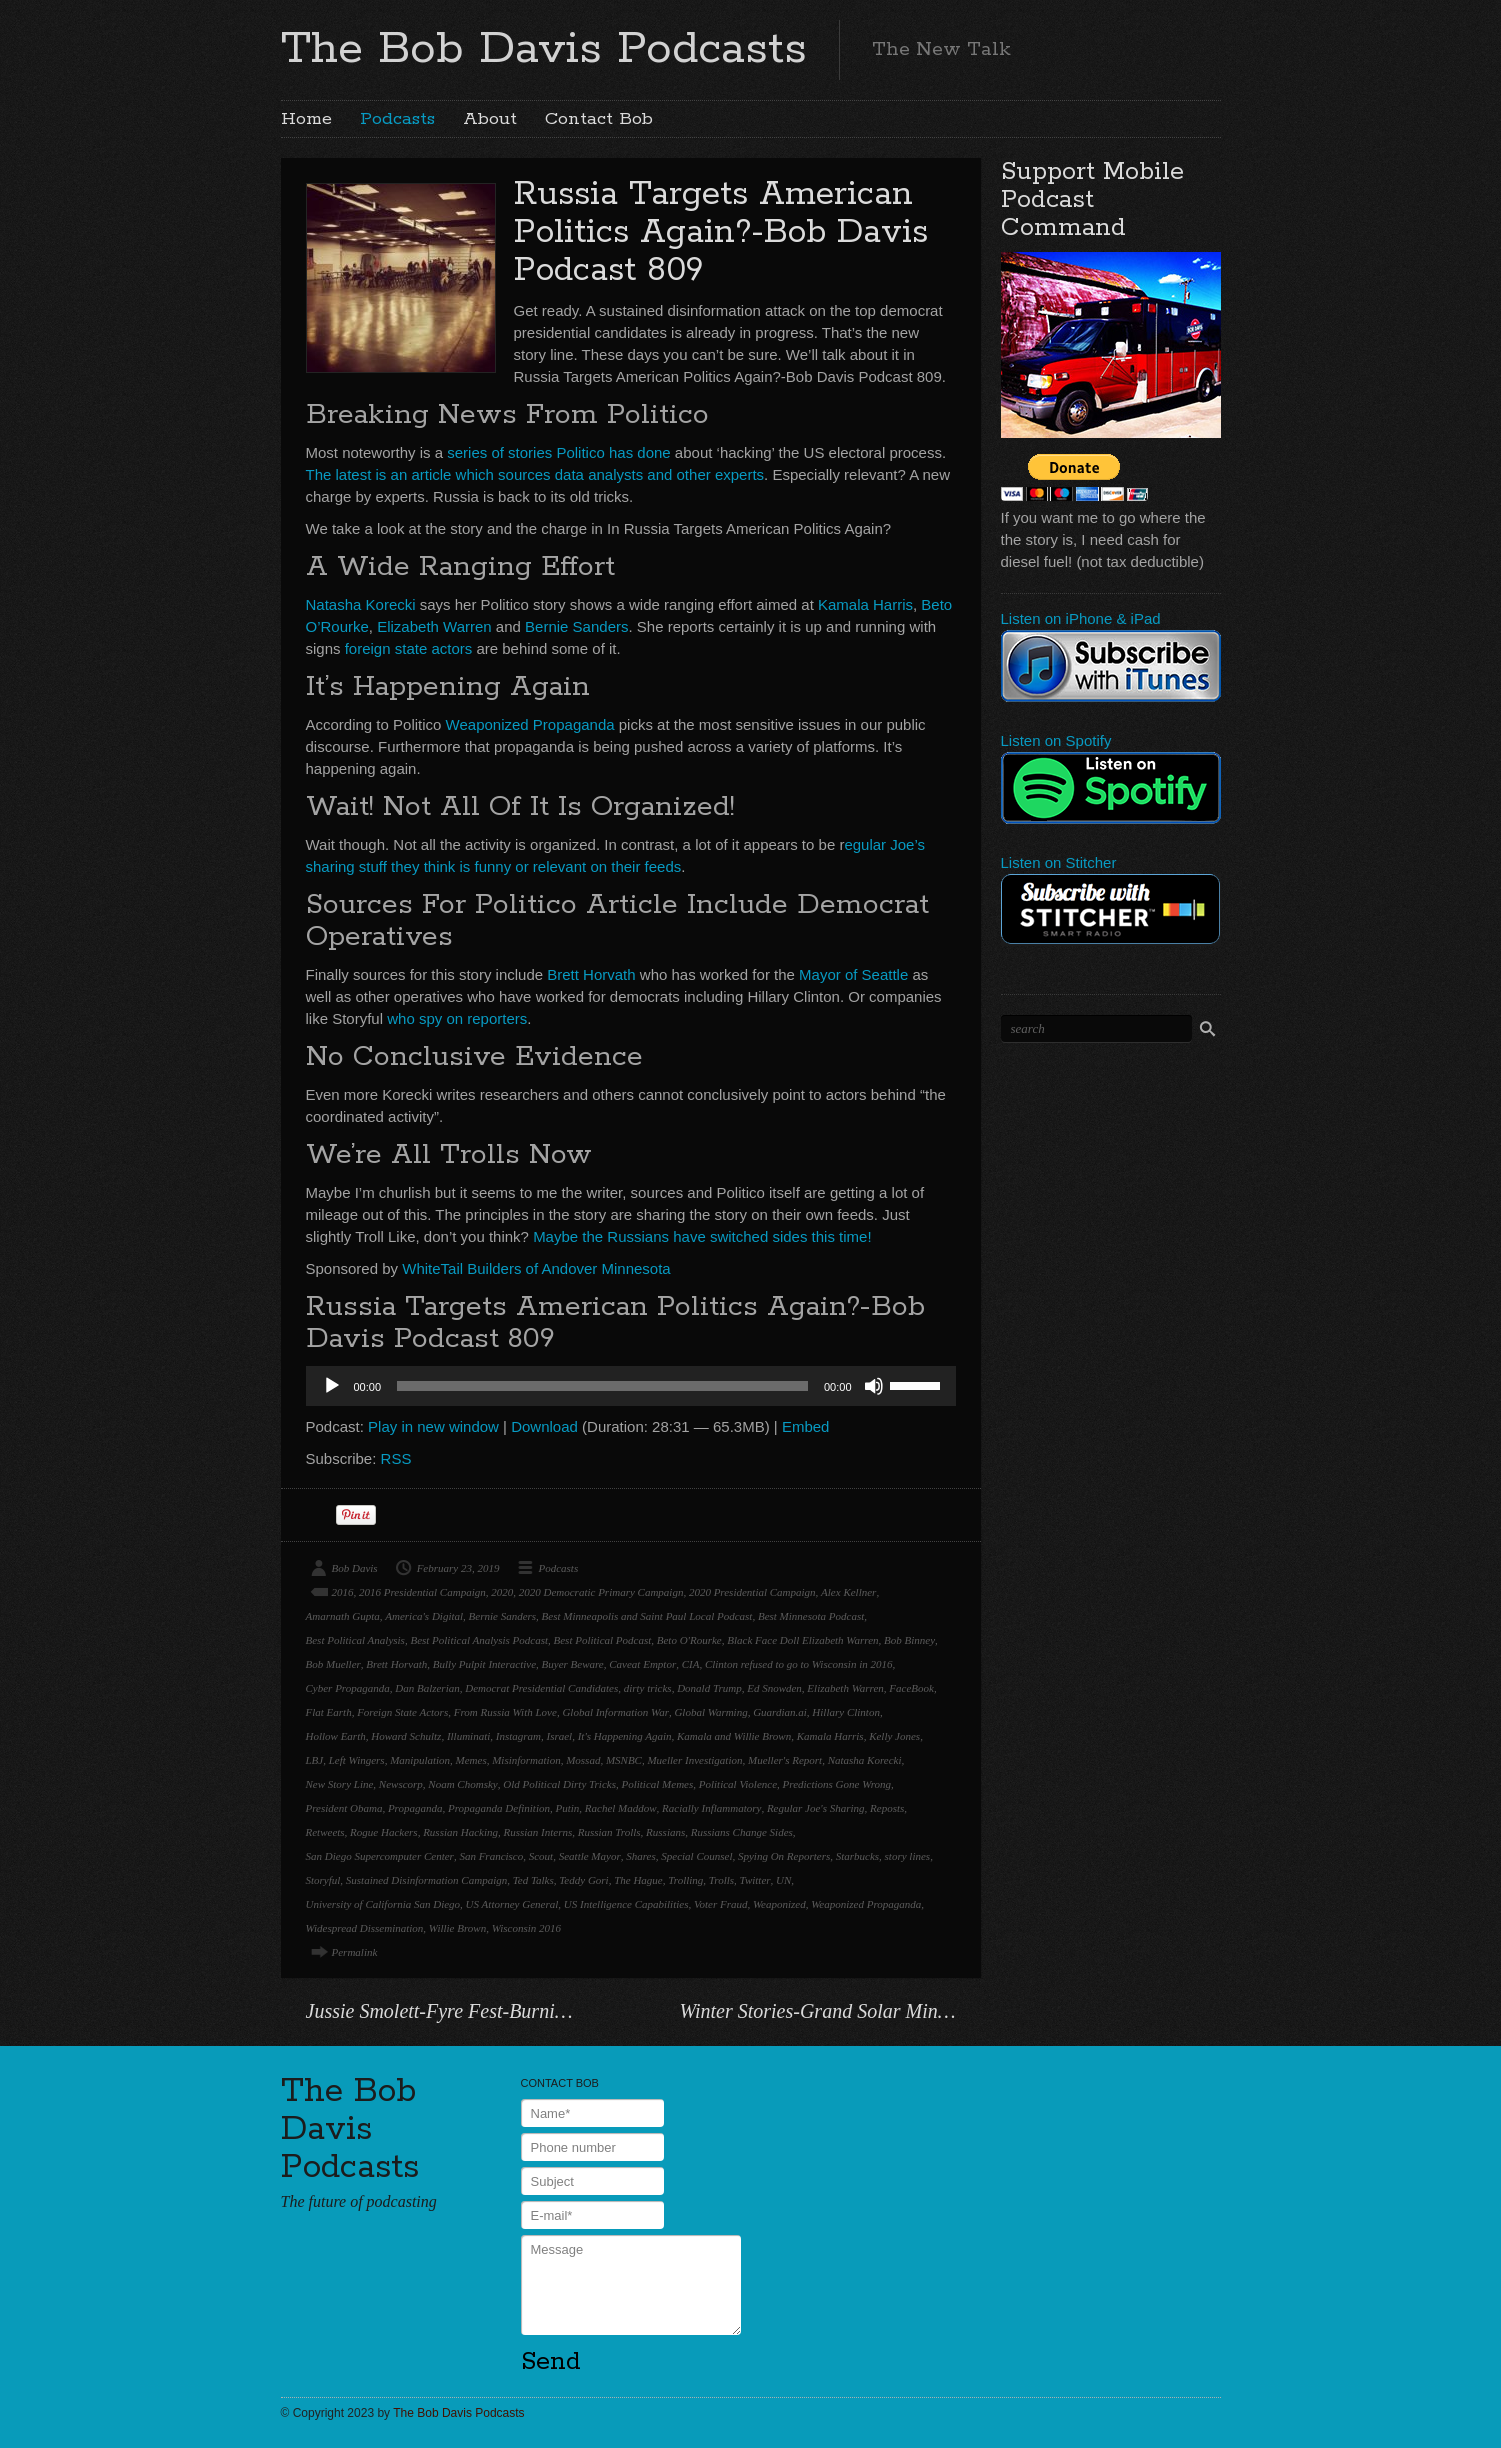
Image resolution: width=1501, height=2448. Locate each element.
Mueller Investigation (694, 1760)
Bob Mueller (333, 1664)
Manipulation (420, 1760)
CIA (691, 1664)
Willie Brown (457, 1928)
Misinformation (526, 1760)
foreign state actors (409, 648)
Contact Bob (599, 119)
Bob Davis (355, 1568)
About (490, 119)
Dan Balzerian (427, 1688)
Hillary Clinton (846, 1712)
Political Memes (657, 1784)
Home (306, 119)
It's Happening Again (625, 1736)
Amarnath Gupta (343, 1616)
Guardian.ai (780, 1712)
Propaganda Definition (499, 1808)
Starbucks (857, 1856)
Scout (541, 1856)
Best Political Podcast (603, 1640)
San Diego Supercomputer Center (380, 1856)
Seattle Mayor (590, 1856)
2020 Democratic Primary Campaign (601, 1592)
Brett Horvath (591, 974)
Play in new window (433, 1426)
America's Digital (424, 1616)
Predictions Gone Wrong (837, 1784)
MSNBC (624, 1760)
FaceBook (911, 1688)
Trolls (721, 1880)
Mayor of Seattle (853, 974)
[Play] (332, 1386)
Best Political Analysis (355, 1640)
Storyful (323, 1880)
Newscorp (401, 1784)
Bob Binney (909, 1640)
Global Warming (710, 1712)
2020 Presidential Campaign (752, 1592)
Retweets (325, 1832)
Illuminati (468, 1736)
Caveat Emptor (642, 1664)
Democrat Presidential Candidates (541, 1688)
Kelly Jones (894, 1736)
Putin (567, 1808)
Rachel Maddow (621, 1808)
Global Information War (615, 1712)
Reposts (887, 1808)
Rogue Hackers (384, 1832)
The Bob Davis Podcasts (544, 49)
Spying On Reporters (784, 1856)
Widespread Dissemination (365, 1928)
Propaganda (415, 1808)
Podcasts (397, 119)
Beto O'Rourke (689, 1640)
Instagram (518, 1736)
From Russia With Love (505, 1712)
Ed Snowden (774, 1688)
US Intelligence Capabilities (626, 1904)
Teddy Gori (583, 1880)
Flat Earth (329, 1712)
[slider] (602, 1386)
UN (783, 1880)
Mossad (583, 1760)
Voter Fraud (720, 1904)
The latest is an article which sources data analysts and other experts (535, 474)
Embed (806, 1426)
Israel (560, 1736)
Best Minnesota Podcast (811, 1616)
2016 (343, 1592)
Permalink (355, 1952)
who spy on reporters (457, 1018)
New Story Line (340, 1784)
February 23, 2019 (458, 1568)
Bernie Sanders (576, 626)
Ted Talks (533, 1880)
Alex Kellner (848, 1592)
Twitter (755, 1880)
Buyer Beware (573, 1664)
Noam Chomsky (462, 1784)
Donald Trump (709, 1688)
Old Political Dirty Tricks (559, 1784)
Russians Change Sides (742, 1832)
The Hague (638, 1880)
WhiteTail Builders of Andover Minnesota (536, 1268)
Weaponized (779, 1904)
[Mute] (874, 1386)
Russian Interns (537, 1832)
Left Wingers (357, 1760)
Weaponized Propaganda (530, 724)
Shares (641, 1856)
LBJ (315, 1760)
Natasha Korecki (361, 604)
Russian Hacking (460, 1832)
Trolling (685, 1880)
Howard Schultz (406, 1736)
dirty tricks (648, 1688)
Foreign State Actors (402, 1712)
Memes (471, 1760)
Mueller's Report (785, 1760)
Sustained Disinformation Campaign (426, 1880)
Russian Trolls (609, 1832)
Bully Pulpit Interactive (484, 1664)
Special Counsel (696, 1856)
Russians (665, 1832)
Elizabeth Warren (434, 626)
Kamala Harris (865, 604)
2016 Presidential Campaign (422, 1592)
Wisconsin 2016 (526, 1928)
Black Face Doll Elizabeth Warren (802, 1640)
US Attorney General (512, 1904)
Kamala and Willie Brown (734, 1736)
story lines (908, 1856)
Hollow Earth (336, 1736)
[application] (631, 1386)
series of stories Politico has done (558, 452)
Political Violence (738, 1784)
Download (544, 1426)
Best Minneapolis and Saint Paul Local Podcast (647, 1616)
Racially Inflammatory (711, 1808)
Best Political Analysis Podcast (479, 1640)
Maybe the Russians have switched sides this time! (702, 1236)
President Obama (344, 1808)
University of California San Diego (383, 1904)
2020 (502, 1592)
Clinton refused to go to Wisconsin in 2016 (799, 1664)
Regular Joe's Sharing (816, 1808)
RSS (396, 1458)
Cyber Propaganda (348, 1688)
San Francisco (491, 1856)
